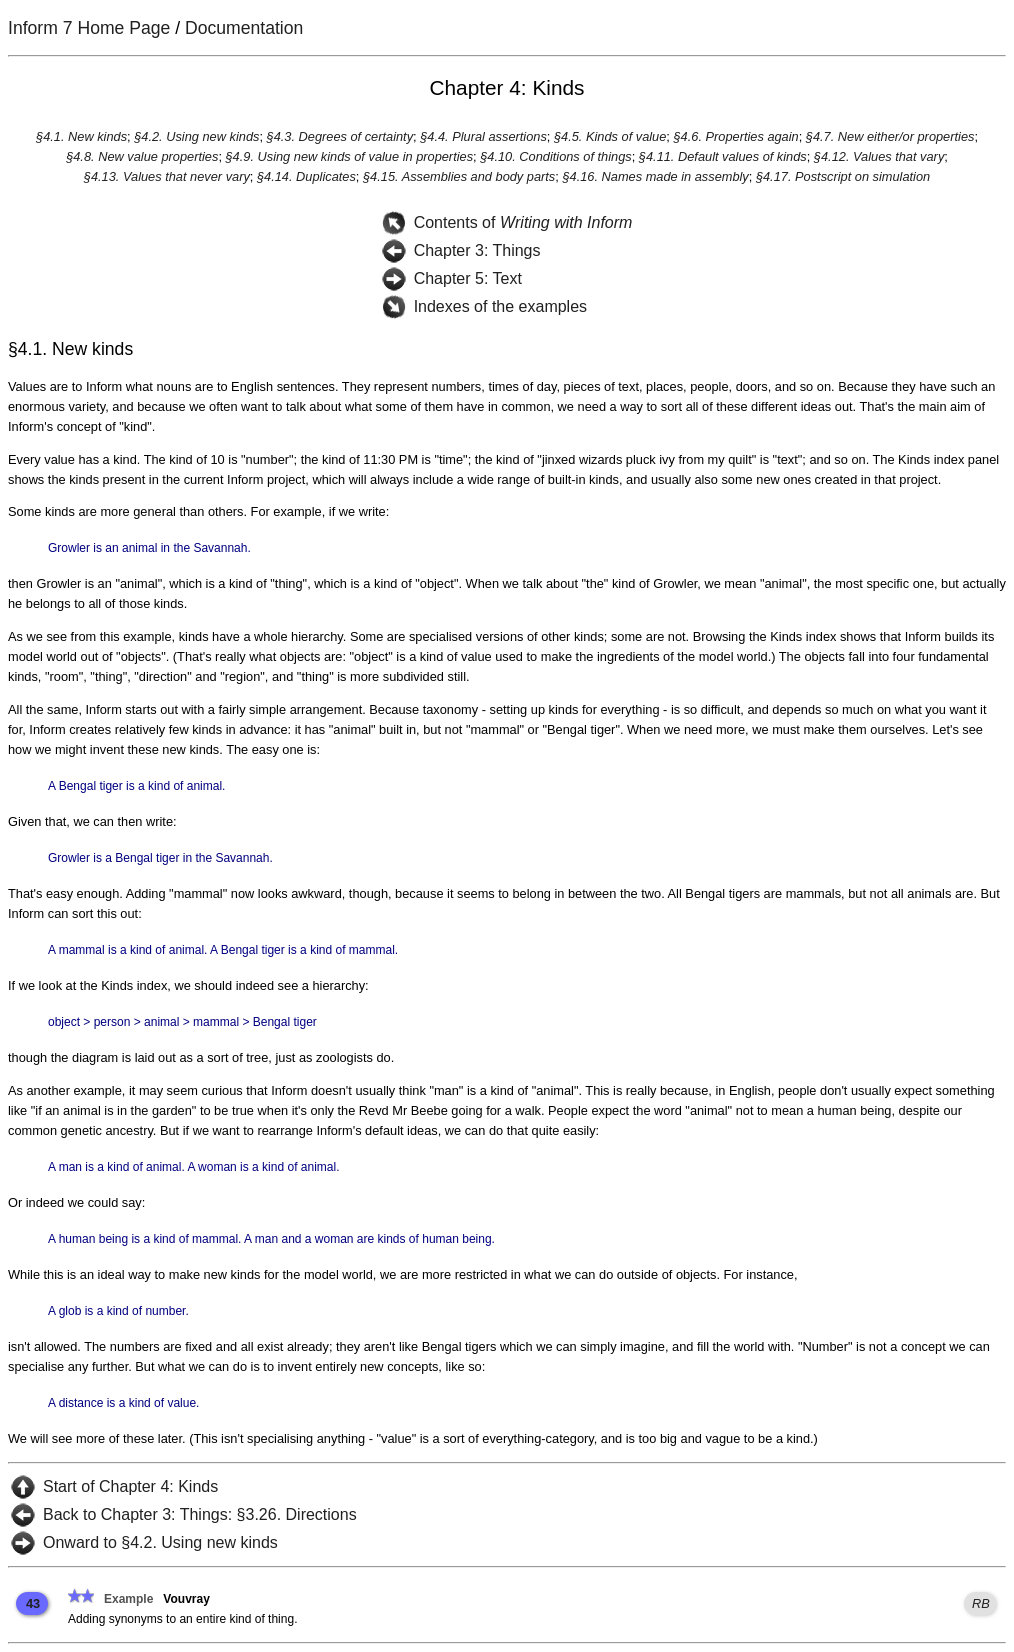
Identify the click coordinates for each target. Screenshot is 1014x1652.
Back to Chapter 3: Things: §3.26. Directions (200, 1514)
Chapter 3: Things (477, 250)
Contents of (523, 222)
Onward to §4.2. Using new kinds (160, 1542)
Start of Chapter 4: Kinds (130, 1486)
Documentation (244, 28)
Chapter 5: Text (468, 278)
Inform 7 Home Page (89, 28)
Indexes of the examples (500, 306)
